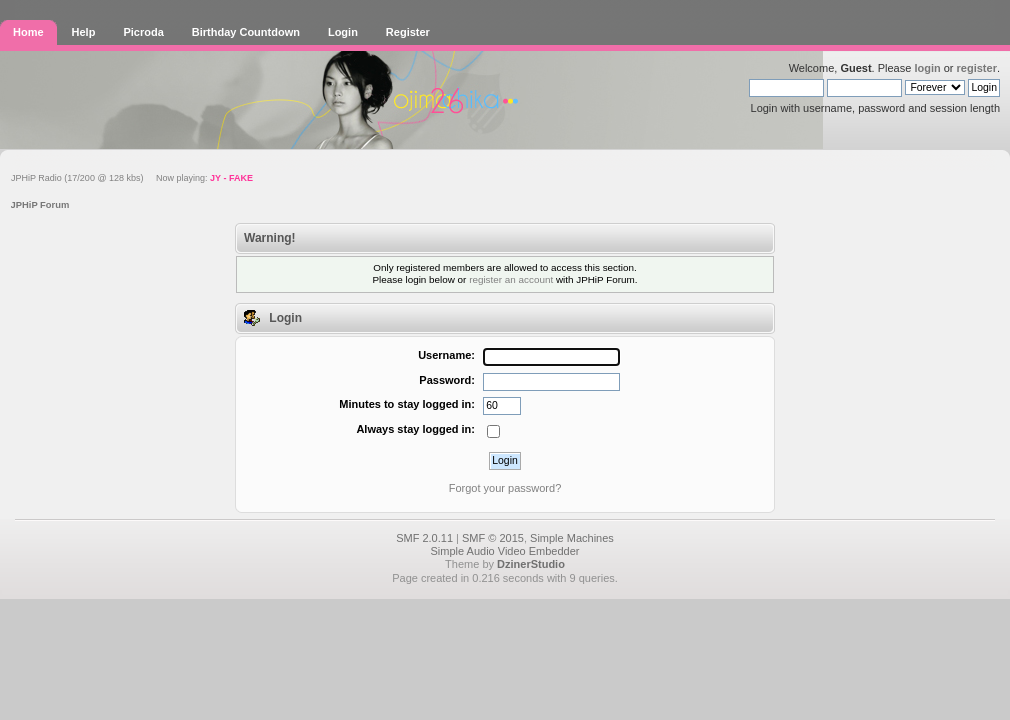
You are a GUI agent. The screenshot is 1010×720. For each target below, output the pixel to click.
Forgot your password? (505, 488)
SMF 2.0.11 (424, 538)
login (927, 68)
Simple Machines (572, 538)
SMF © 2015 (493, 538)
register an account (511, 279)
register (977, 68)
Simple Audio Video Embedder (504, 551)
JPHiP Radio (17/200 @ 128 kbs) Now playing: (132, 178)
